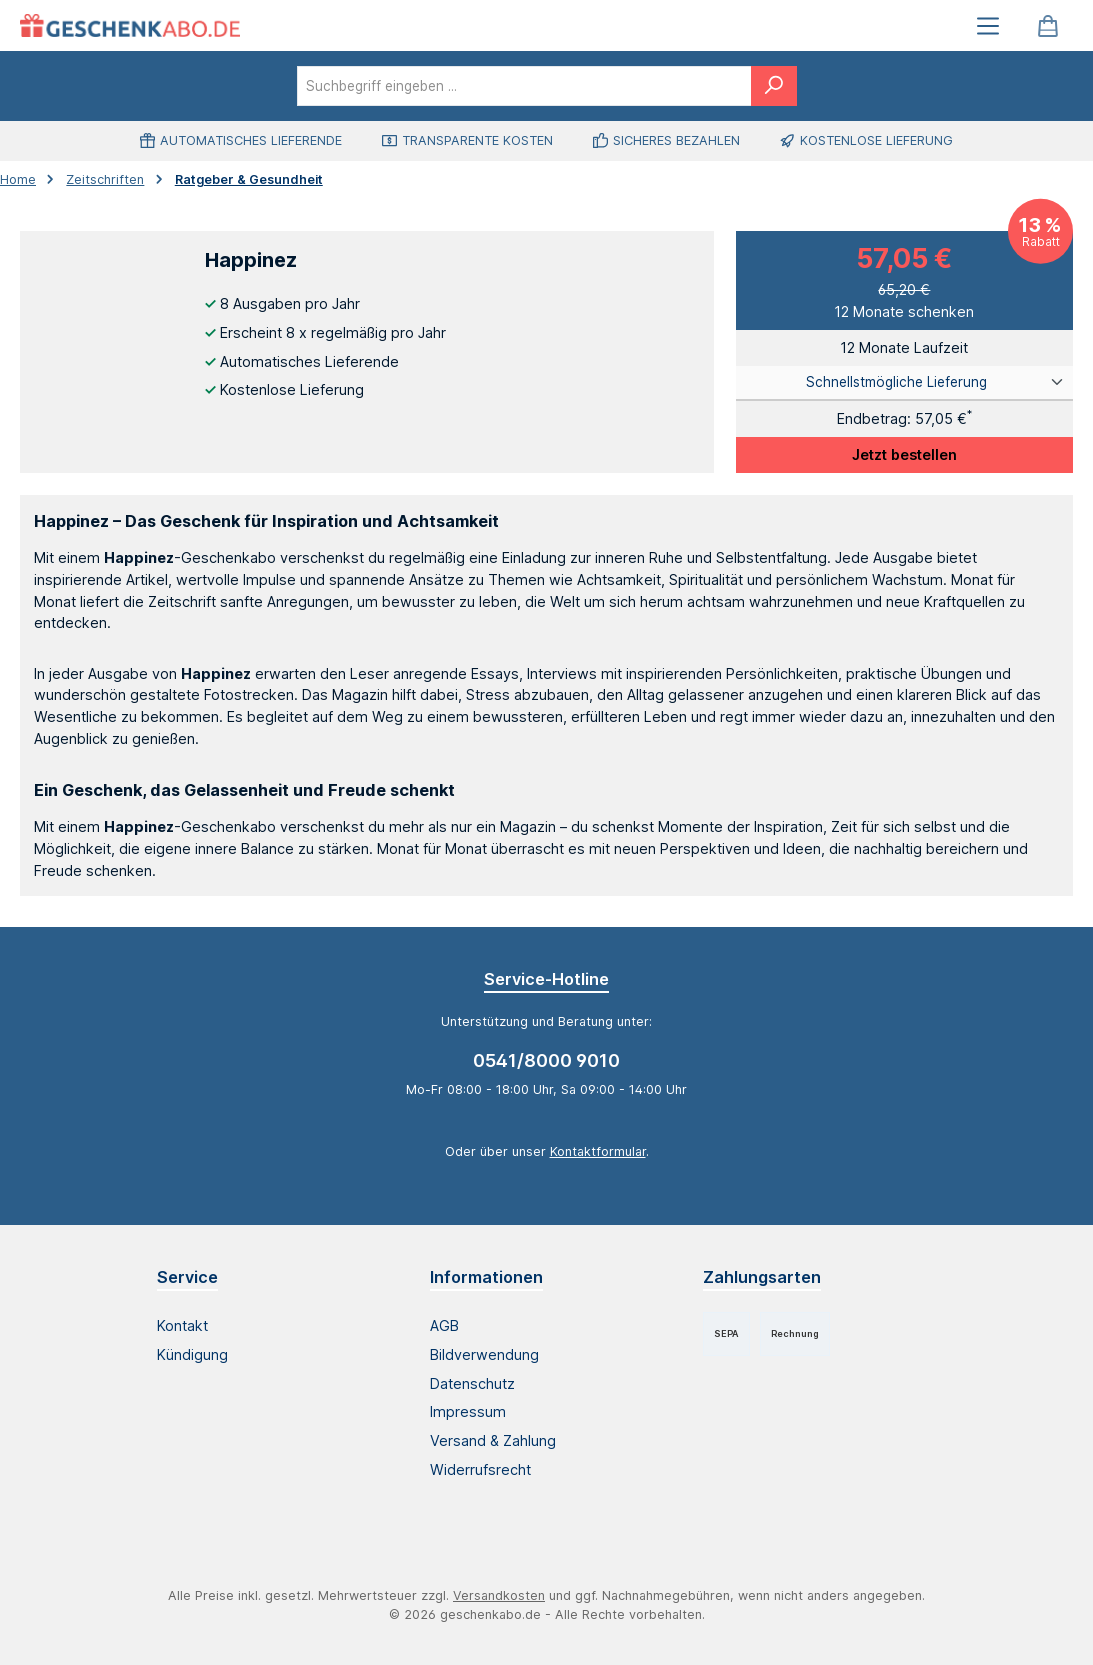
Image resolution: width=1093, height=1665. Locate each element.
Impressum (468, 1411)
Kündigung (192, 1354)
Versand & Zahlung (493, 1440)
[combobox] (524, 86)
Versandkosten (499, 1595)
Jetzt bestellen (904, 454)
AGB (444, 1325)
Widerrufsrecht (480, 1469)
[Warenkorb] (1048, 25)
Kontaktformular (598, 1151)
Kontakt (182, 1325)
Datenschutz (472, 1383)
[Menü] (988, 25)
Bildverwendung (484, 1354)
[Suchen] (774, 86)
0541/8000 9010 (546, 1060)
